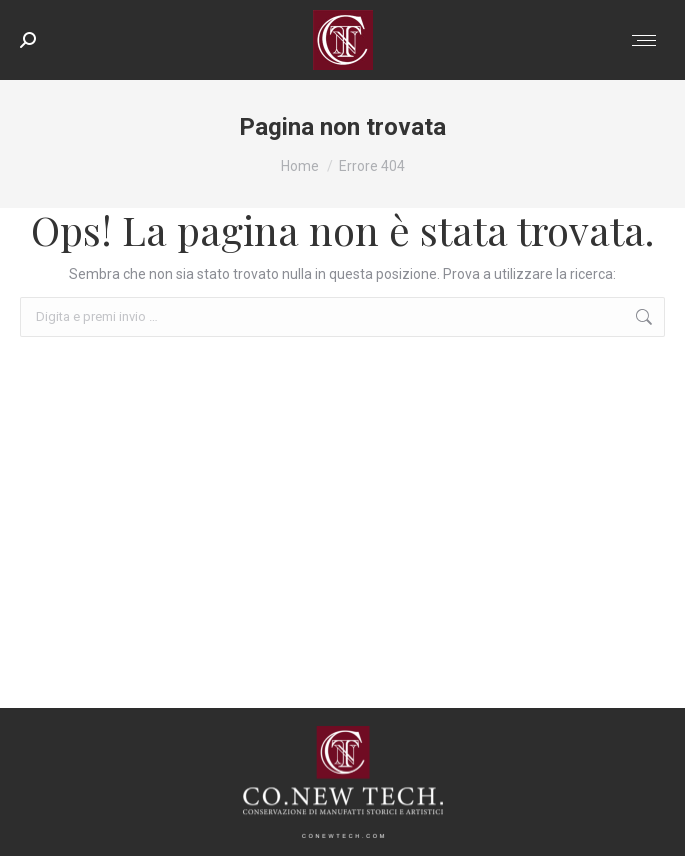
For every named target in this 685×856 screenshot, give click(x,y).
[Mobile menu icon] (644, 40)
